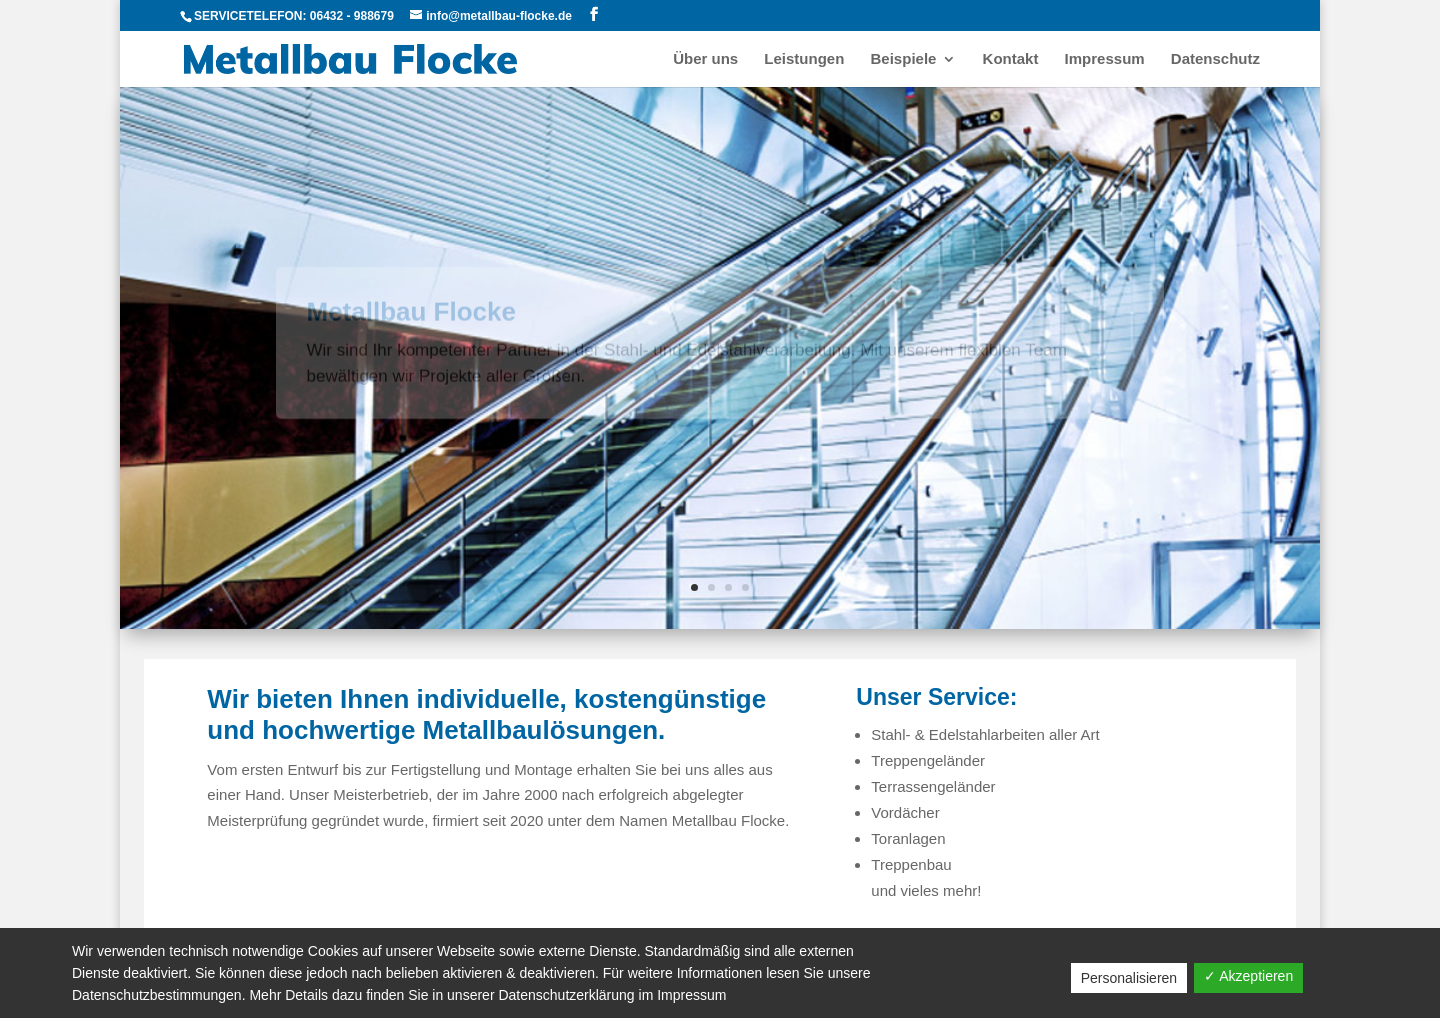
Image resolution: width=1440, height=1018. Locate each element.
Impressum (1105, 59)
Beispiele (904, 59)
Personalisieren (1129, 978)
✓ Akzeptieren (1248, 976)
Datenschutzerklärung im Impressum (612, 995)
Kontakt (1011, 59)
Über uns (705, 59)
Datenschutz (1215, 59)
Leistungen (804, 59)
